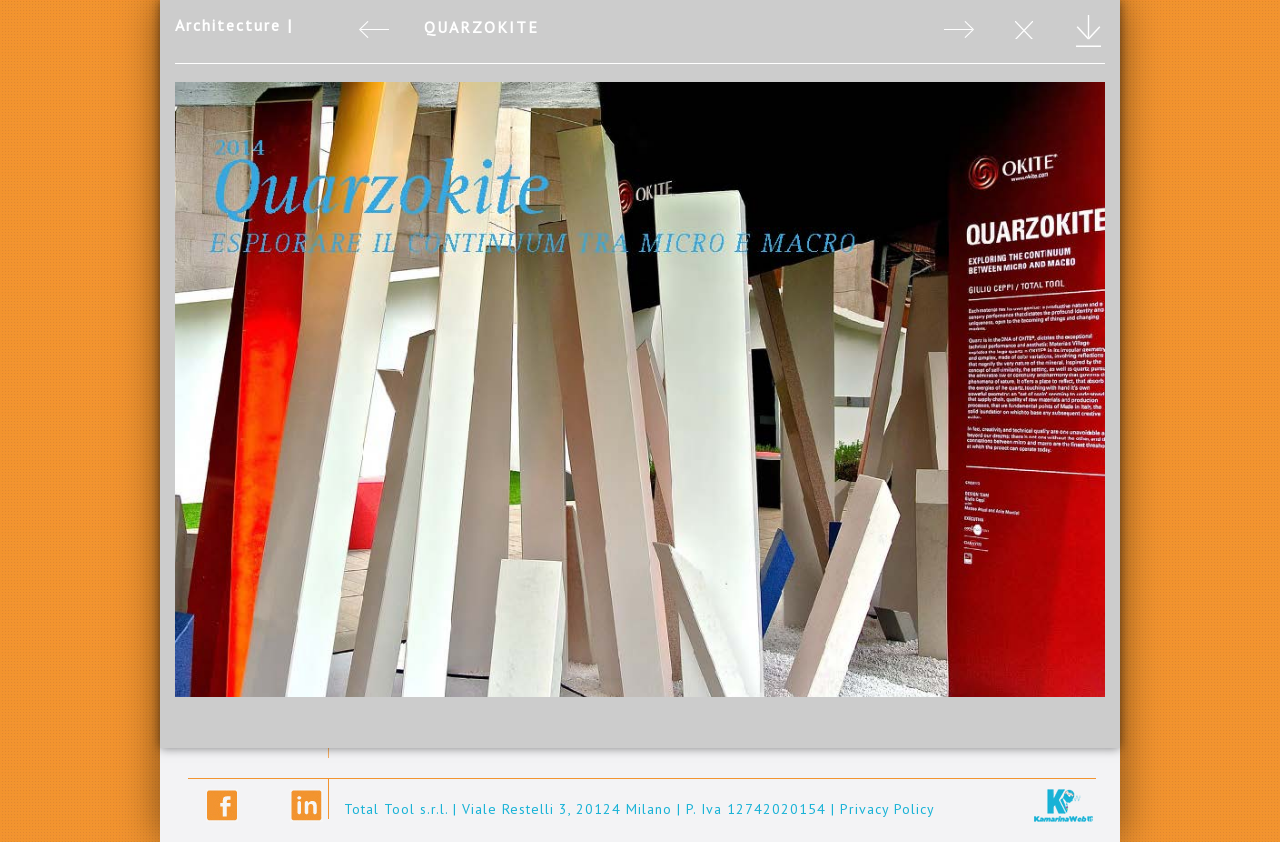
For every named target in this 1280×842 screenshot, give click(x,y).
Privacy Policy (887, 809)
